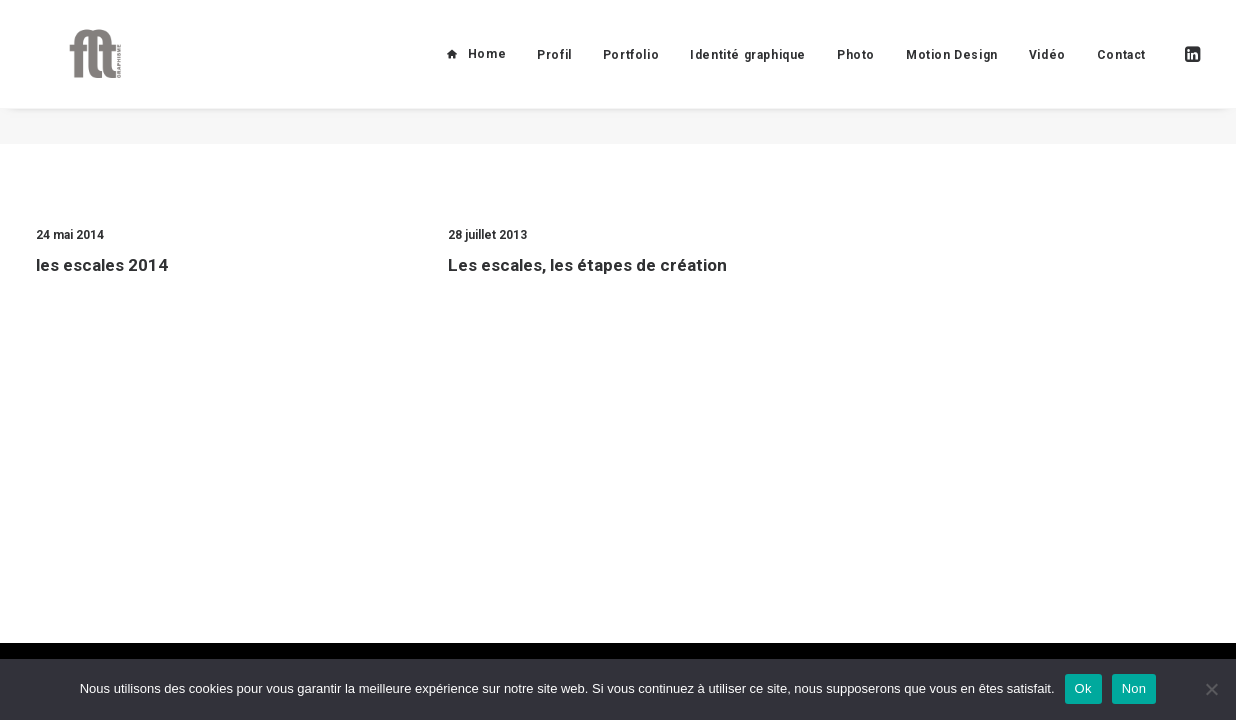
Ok (1083, 688)
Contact (1121, 73)
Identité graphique (748, 73)
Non (1134, 688)
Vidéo (1047, 73)
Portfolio (631, 73)
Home (487, 72)
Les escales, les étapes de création (587, 266)
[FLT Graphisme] (81, 72)
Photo (856, 73)
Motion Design (952, 73)
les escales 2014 (102, 265)
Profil (554, 73)
